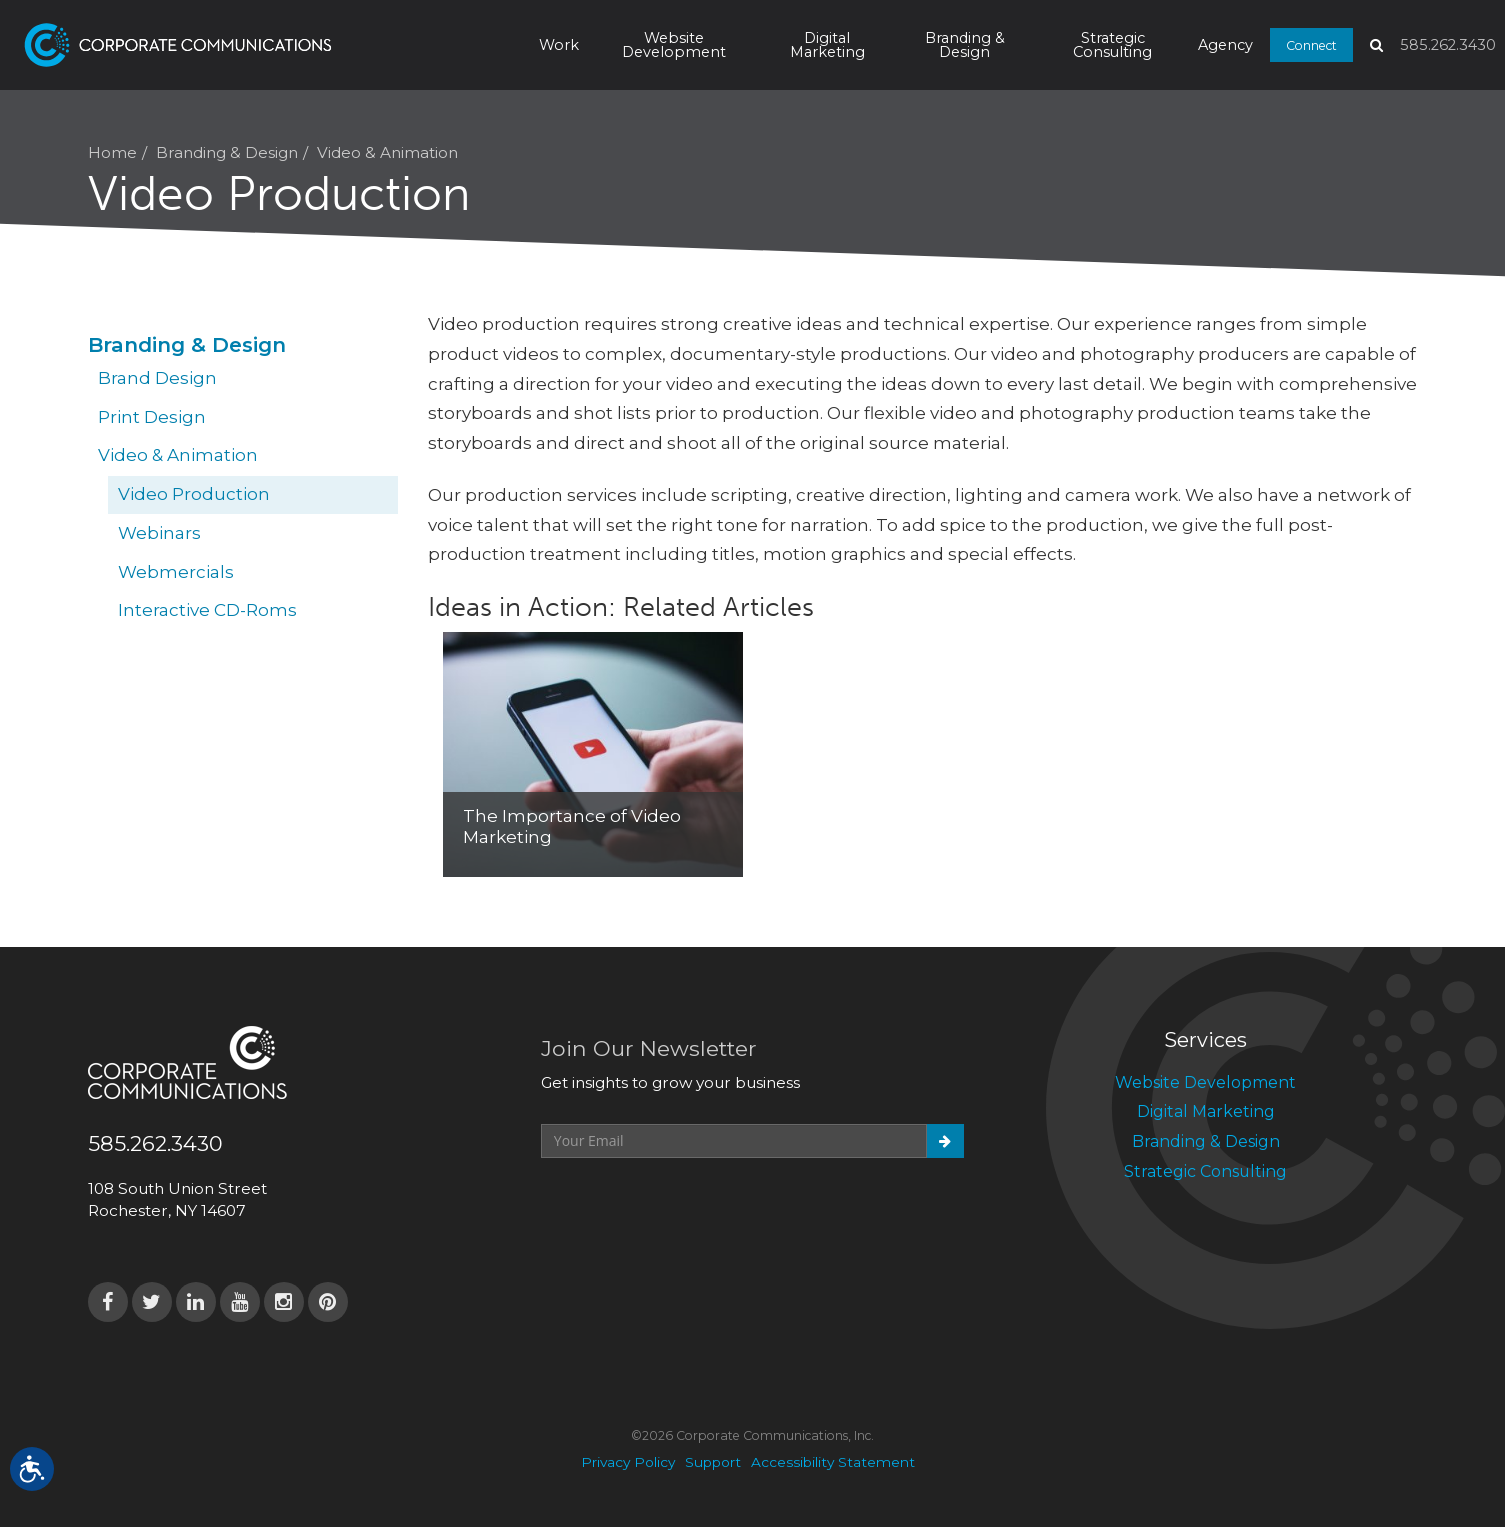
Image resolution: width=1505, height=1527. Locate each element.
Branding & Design (965, 45)
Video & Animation (387, 152)
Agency (1225, 45)
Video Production (194, 494)
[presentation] (693, 1207)
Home (112, 152)
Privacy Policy (628, 1462)
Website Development (674, 45)
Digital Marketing (827, 45)
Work (559, 45)
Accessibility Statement (833, 1462)
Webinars (159, 533)
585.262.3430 (1448, 45)
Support (713, 1462)
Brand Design (157, 378)
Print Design (152, 417)
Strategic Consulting (1112, 45)
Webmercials (176, 572)
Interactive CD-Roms (207, 610)
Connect (1311, 44)
